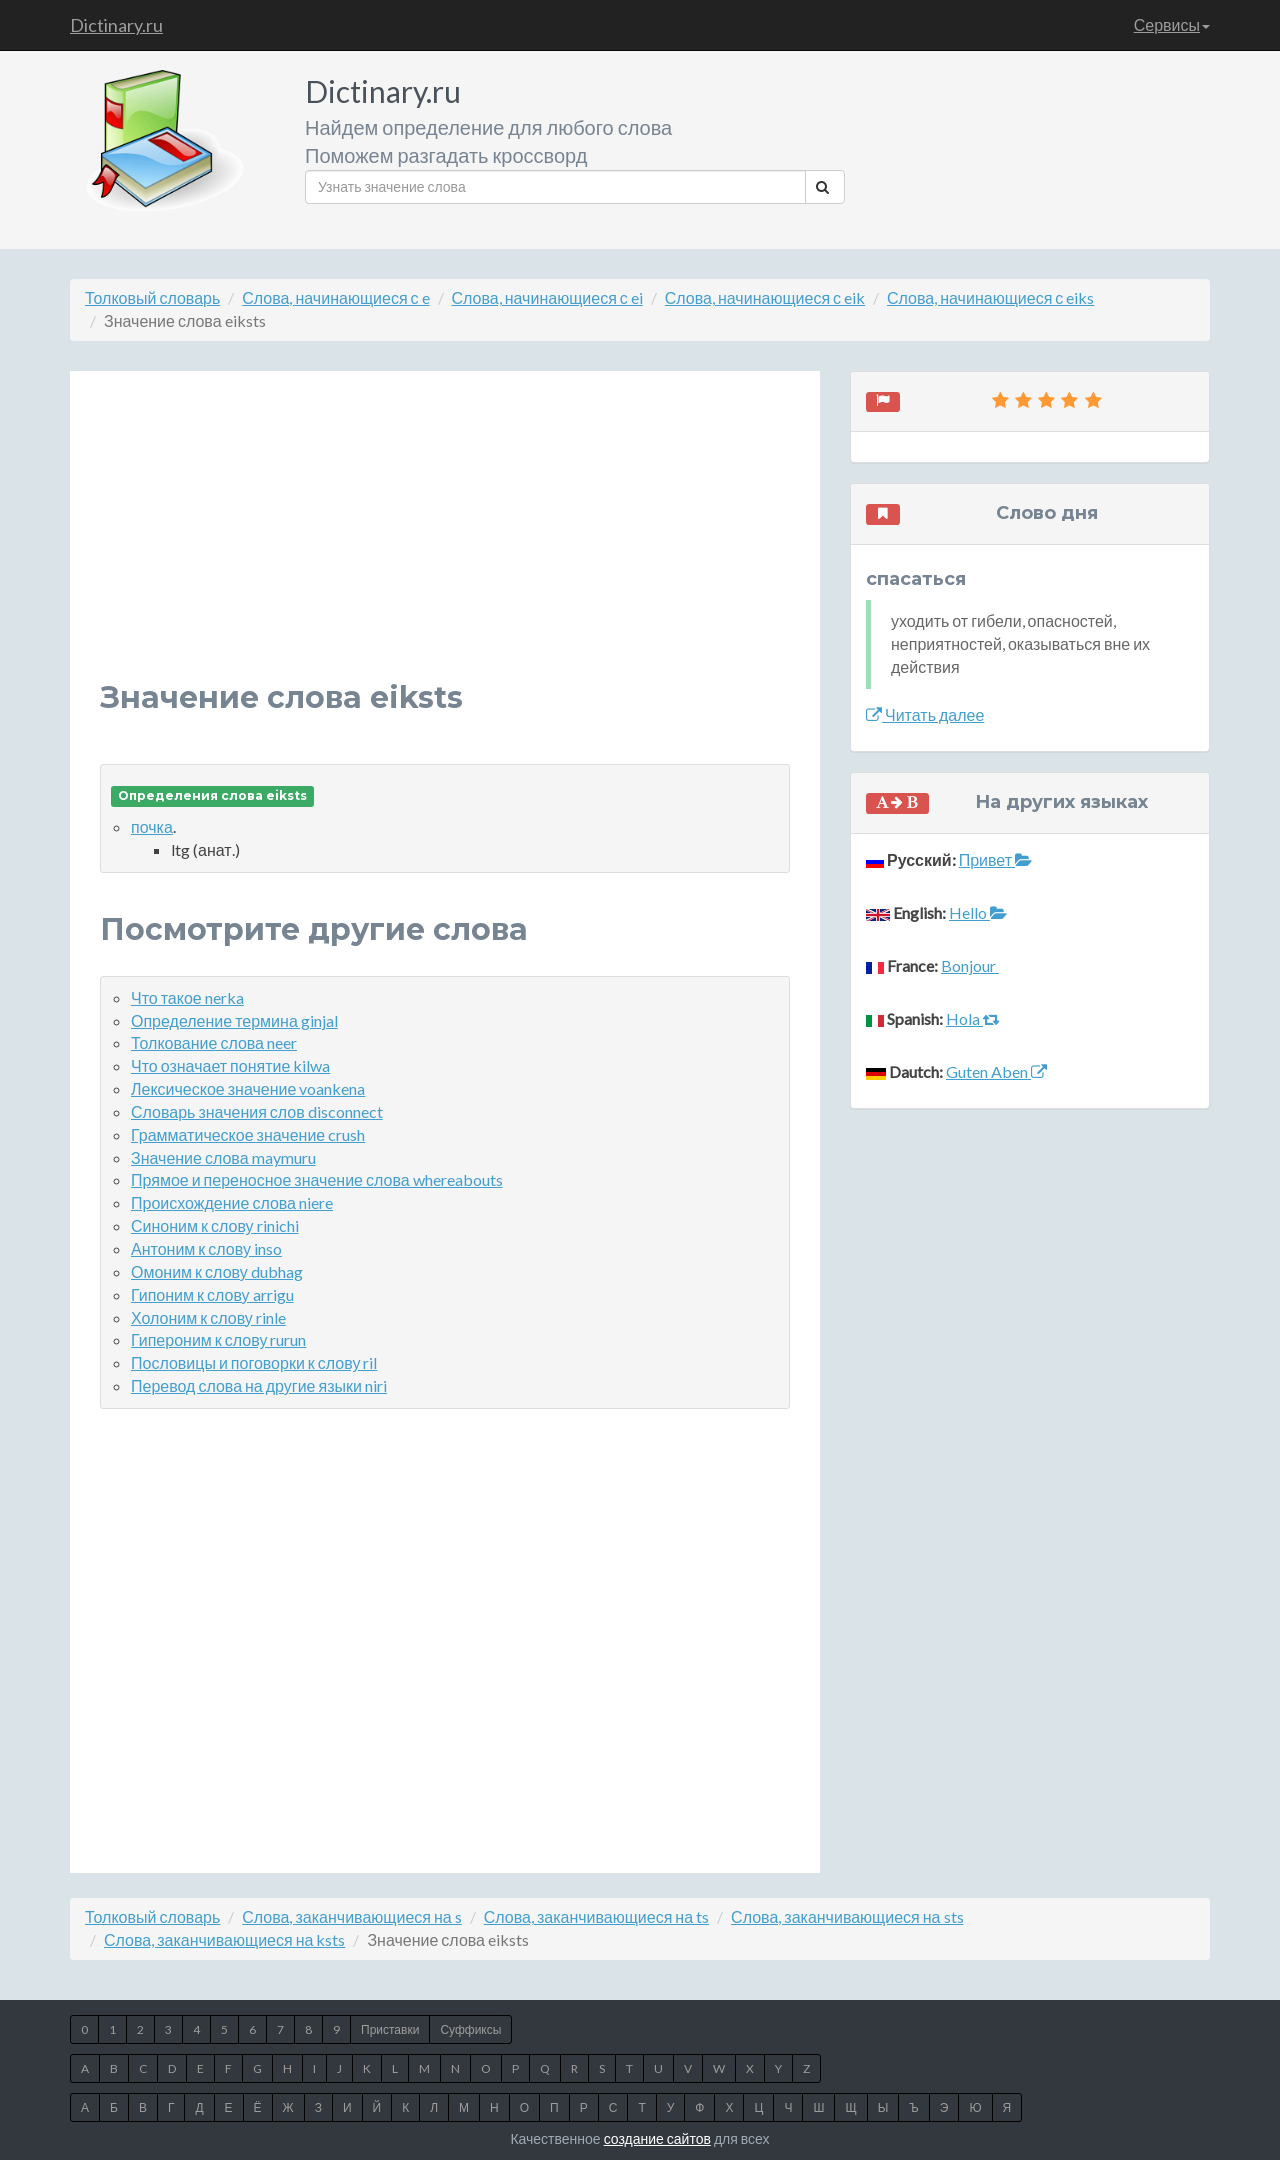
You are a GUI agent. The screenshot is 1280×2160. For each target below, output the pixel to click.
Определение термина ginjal (234, 1020)
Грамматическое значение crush (248, 1134)
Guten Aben (996, 1071)
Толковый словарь (152, 297)
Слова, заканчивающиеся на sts (847, 1916)
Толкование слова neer (214, 1042)
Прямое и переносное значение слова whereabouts (317, 1179)
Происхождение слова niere (232, 1202)
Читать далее (925, 714)
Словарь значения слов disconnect (257, 1111)
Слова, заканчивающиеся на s (351, 1916)
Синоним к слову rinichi (215, 1225)
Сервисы (1172, 24)
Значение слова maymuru (223, 1157)
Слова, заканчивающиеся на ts (596, 1916)
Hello (978, 912)
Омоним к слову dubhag (217, 1271)
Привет (995, 859)
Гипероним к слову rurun (218, 1339)
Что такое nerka (187, 997)
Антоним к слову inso (206, 1248)
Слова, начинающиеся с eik (765, 297)
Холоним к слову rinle (208, 1317)
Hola (973, 1018)
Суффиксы (470, 2029)
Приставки (390, 2029)
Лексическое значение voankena (248, 1088)
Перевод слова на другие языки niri (259, 1385)
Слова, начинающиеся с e (335, 297)
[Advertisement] (445, 541)
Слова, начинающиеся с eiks (990, 297)
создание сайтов (657, 2138)
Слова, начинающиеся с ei (547, 297)
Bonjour (970, 965)
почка (152, 826)
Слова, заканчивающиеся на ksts (224, 1939)
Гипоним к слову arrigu (212, 1294)
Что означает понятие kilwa (230, 1065)
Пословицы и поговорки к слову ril (254, 1362)
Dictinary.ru (116, 25)
